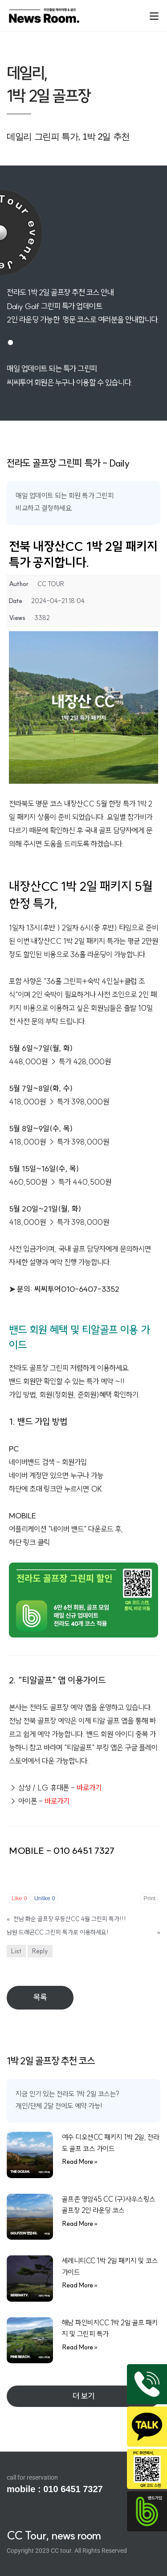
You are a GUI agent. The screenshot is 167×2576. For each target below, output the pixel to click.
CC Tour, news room (54, 2535)
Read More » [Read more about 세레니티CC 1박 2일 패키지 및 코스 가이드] (80, 2285)
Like (19, 1898)
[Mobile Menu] (154, 15)
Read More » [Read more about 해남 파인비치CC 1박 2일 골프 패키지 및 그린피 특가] (80, 2347)
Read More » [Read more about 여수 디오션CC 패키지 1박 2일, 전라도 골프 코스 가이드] (80, 2161)
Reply (40, 1951)
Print (149, 1898)
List (16, 1951)
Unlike (44, 1898)
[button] (83, 2396)
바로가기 (57, 1801)
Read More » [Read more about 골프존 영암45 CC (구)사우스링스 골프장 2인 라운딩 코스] (80, 2223)
